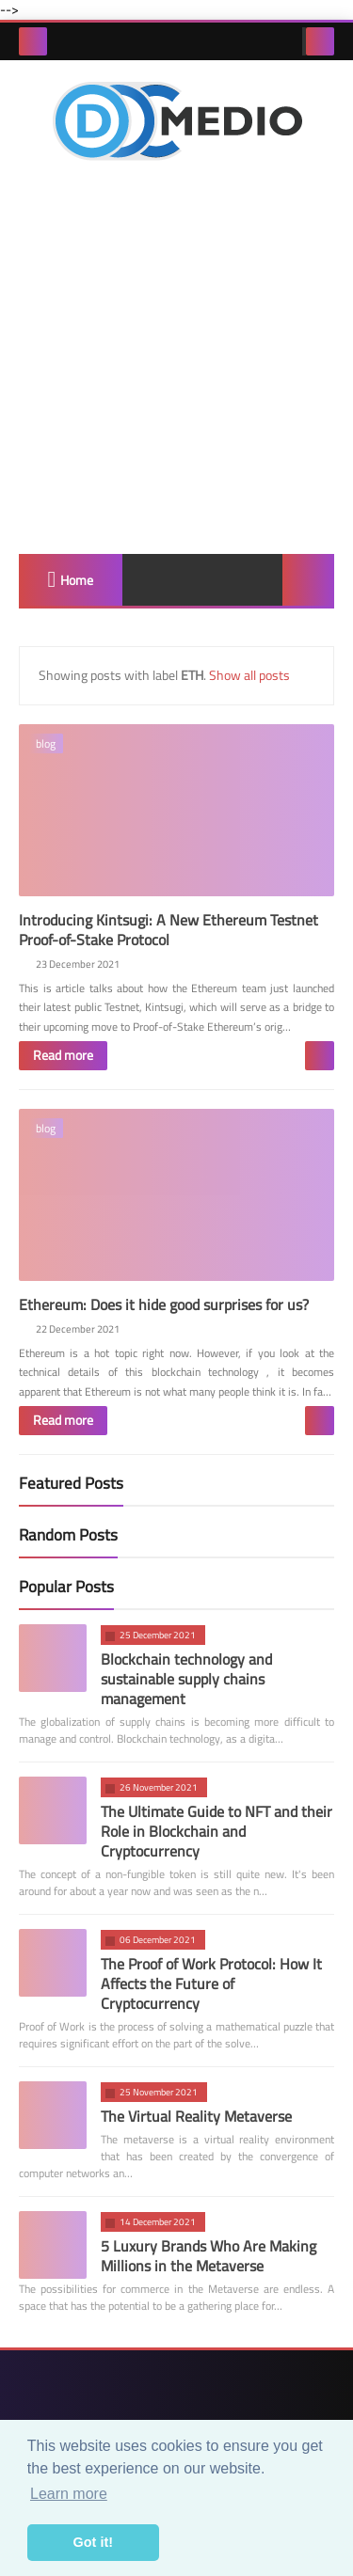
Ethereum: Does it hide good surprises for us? (164, 1313)
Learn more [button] (68, 2494)
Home (76, 580)
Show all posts (249, 675)
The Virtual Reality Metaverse (196, 2124)
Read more (63, 1060)
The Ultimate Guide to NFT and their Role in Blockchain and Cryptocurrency (216, 1839)
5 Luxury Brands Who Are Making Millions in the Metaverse (208, 2264)
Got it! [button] (93, 2542)
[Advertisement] (176, 358)
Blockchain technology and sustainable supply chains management (186, 1687)
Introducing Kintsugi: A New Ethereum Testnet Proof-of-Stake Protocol (168, 934)
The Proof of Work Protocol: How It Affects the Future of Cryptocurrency (211, 1992)
